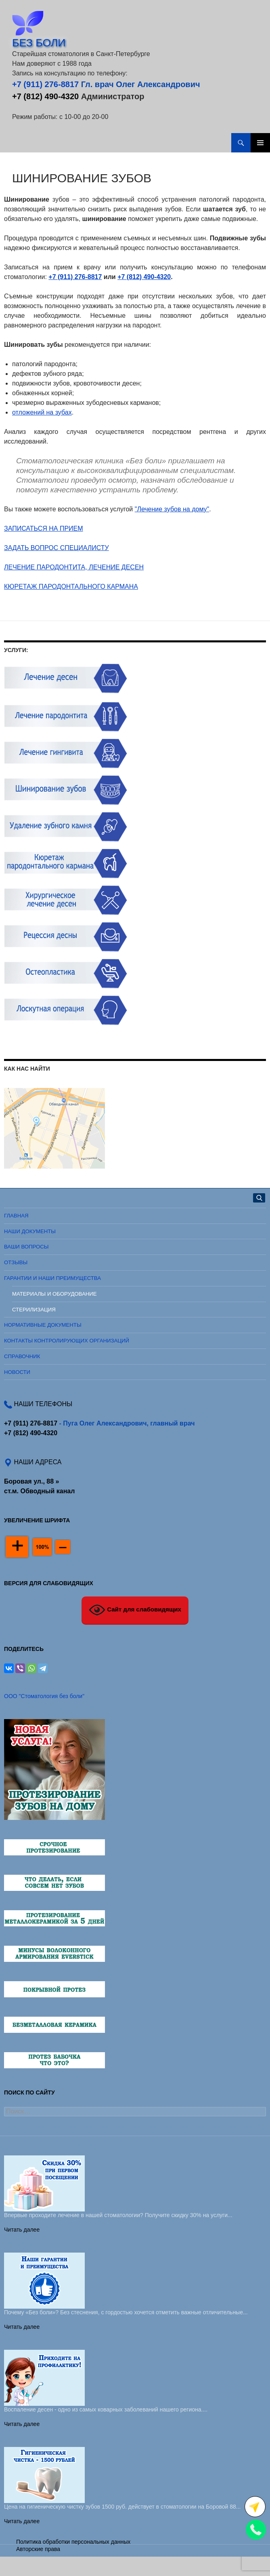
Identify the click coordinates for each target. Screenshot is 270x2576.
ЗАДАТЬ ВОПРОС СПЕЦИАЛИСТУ (56, 547)
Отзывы (15, 1262)
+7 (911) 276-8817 (45, 84)
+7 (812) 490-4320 (45, 96)
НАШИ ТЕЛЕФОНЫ (42, 1404)
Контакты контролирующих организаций (66, 1341)
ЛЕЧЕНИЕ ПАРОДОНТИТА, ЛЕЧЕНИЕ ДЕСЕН (74, 567)
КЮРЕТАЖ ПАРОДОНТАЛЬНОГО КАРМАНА (71, 586)
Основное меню (260, 142)
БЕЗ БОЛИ (38, 43)
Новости (17, 1372)
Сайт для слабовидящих (135, 1610)
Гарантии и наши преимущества (52, 1278)
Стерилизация (34, 1310)
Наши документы (30, 1231)
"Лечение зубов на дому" (172, 509)
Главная (16, 1216)
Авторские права (38, 2549)
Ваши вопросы (26, 1247)
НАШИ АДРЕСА (37, 1462)
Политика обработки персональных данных (73, 2541)
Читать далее (22, 2229)
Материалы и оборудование (54, 1294)
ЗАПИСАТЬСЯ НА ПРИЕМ (43, 528)
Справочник (22, 1356)
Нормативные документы (43, 1325)
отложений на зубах (42, 412)
